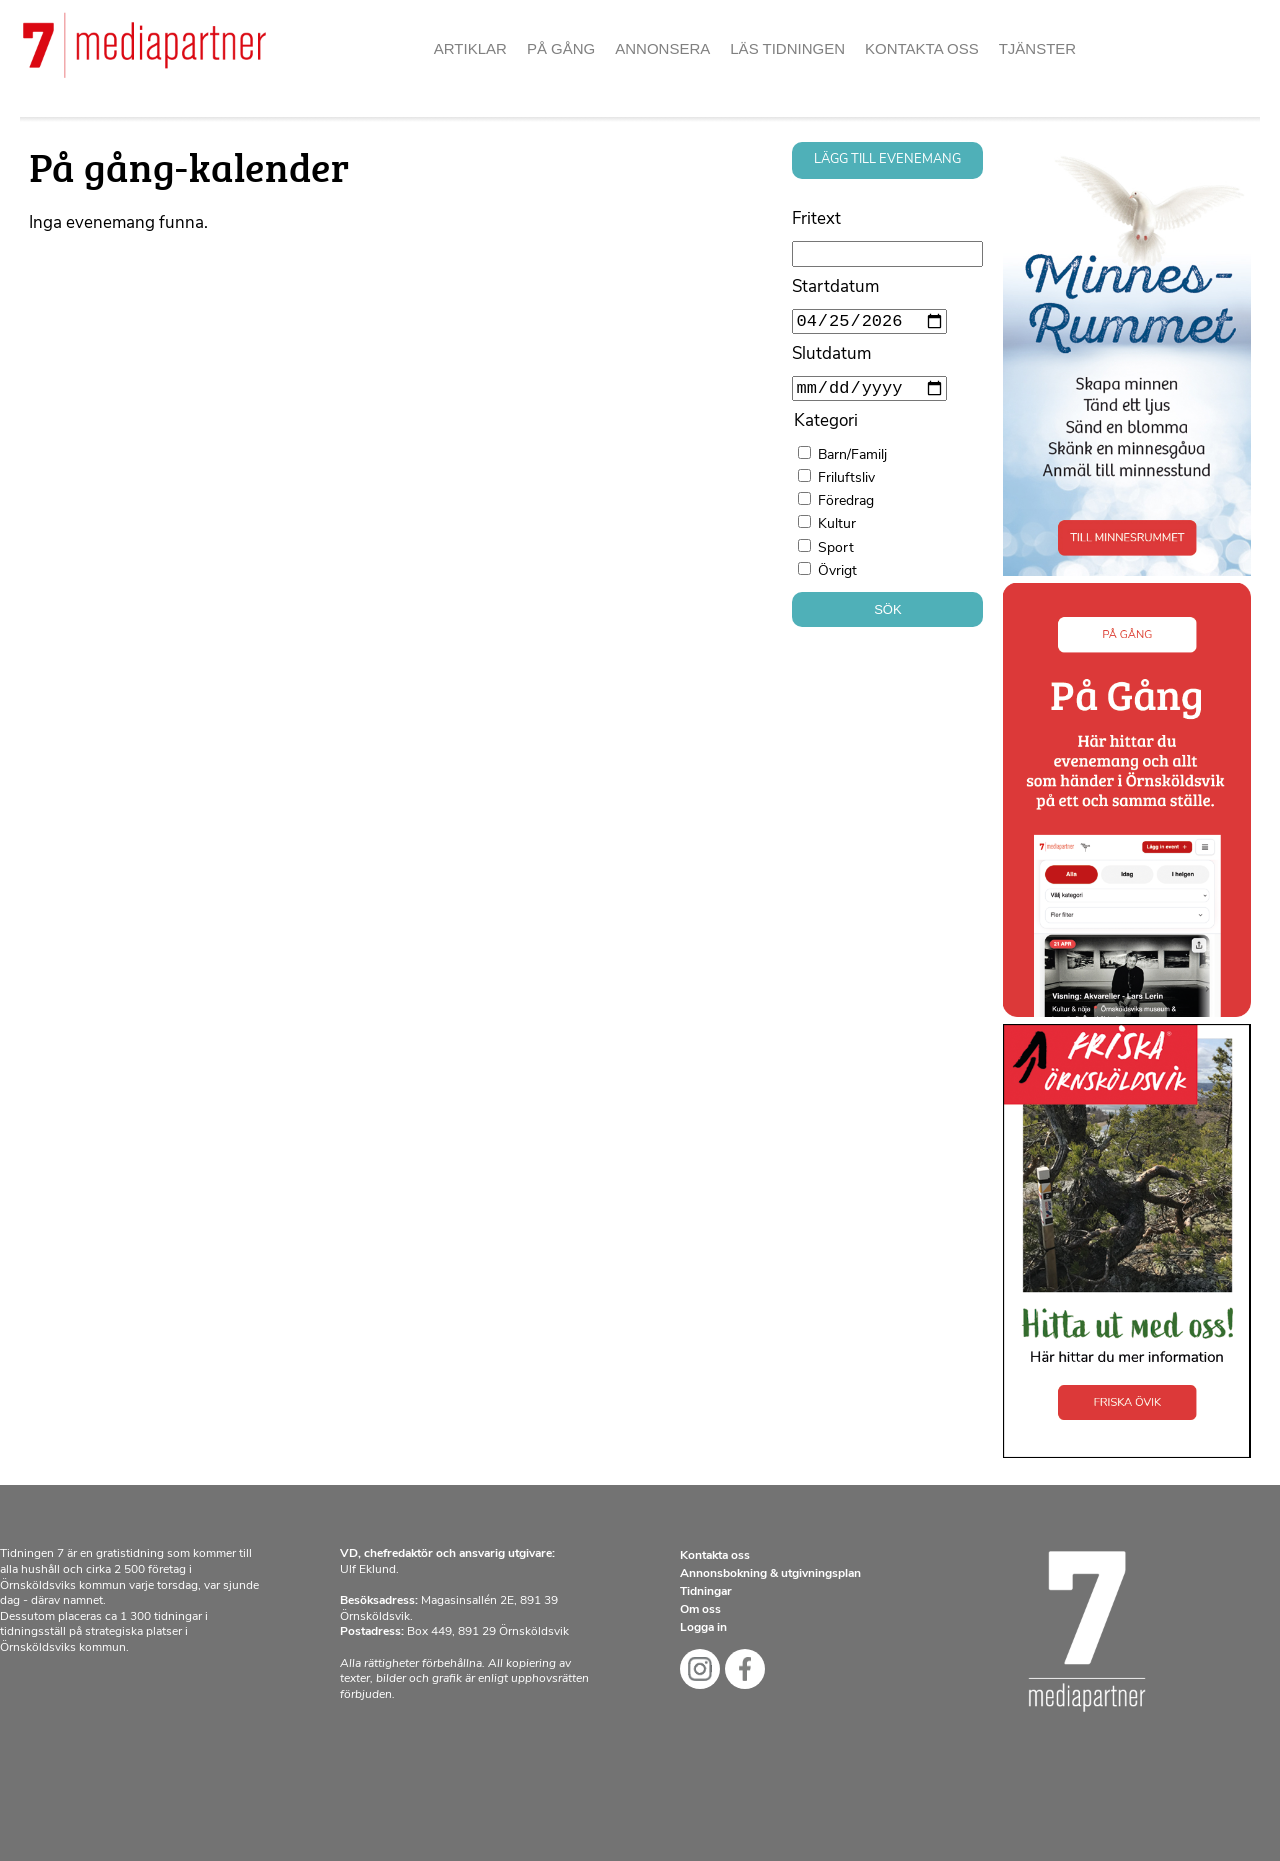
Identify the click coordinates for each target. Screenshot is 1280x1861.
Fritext (816, 219)
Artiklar (470, 48)
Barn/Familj (852, 463)
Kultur (837, 532)
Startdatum (835, 287)
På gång (561, 48)
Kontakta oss (922, 48)
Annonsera (662, 48)
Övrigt (837, 579)
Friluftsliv (846, 486)
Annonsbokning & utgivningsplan (770, 1574)
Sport (836, 556)
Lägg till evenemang (887, 159)
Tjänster (1038, 48)
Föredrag (846, 509)
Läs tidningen (787, 48)
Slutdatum (831, 358)
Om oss (700, 1610)
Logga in (703, 1628)
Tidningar (706, 1592)
